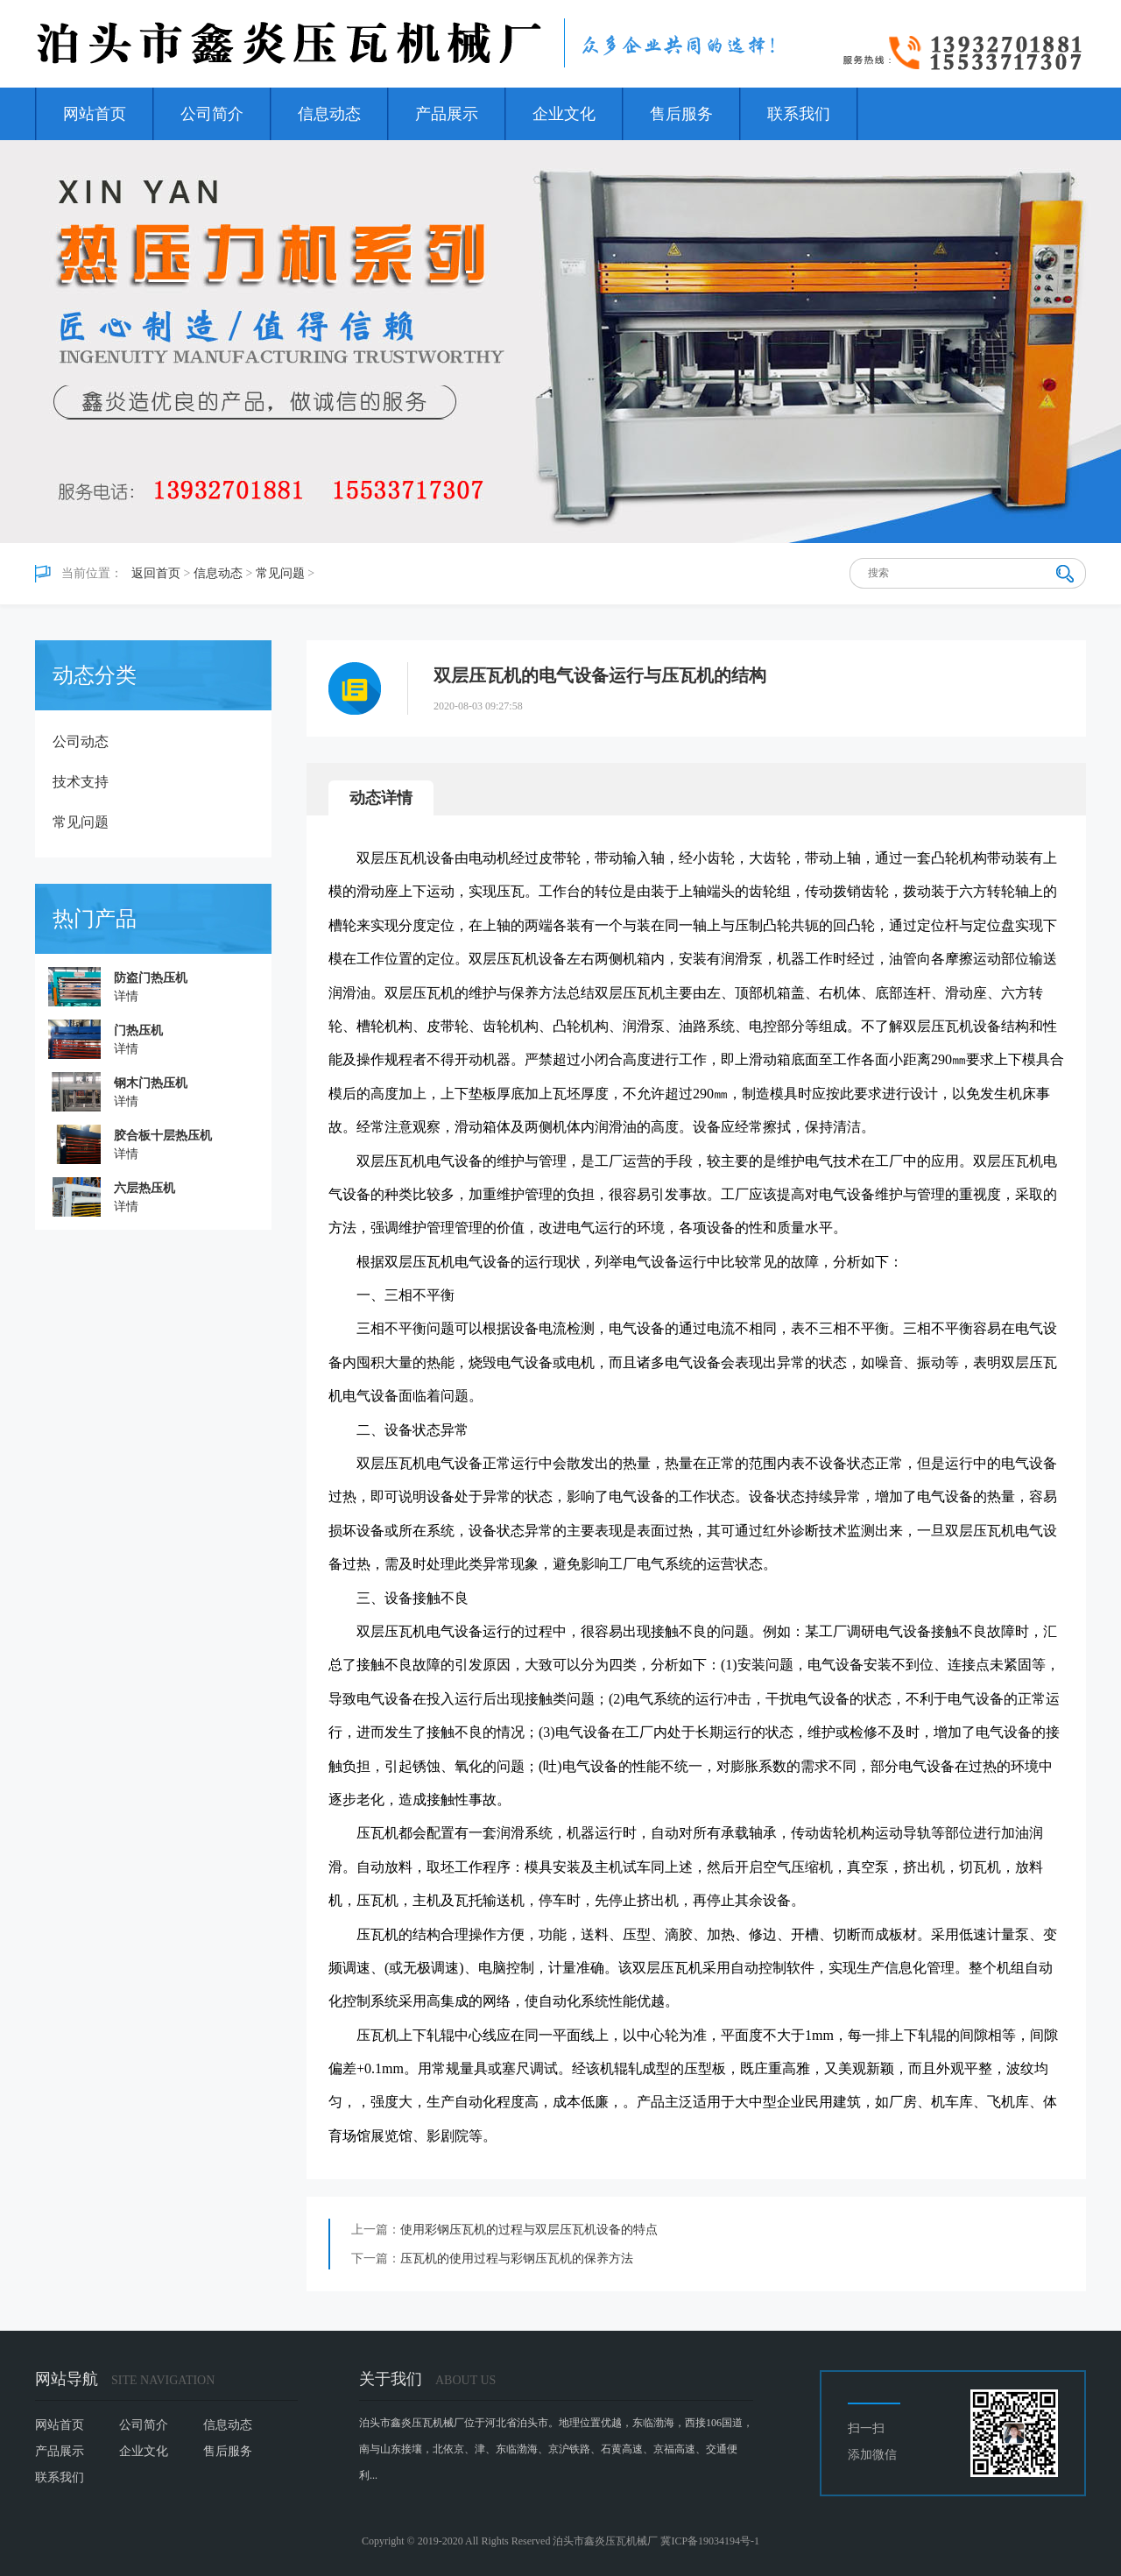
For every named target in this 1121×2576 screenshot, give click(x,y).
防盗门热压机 (150, 978)
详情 (126, 996)
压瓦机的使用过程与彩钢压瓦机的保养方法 (516, 2258)
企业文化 (564, 114)
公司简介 (211, 114)
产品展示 (446, 114)
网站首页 (94, 114)
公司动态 (81, 741)
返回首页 (155, 573)
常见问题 (280, 573)
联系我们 (798, 114)
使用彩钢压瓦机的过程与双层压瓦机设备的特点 (529, 2229)
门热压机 (138, 1030)
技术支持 (81, 781)
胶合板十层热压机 (163, 1135)
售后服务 (681, 114)
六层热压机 (144, 1188)
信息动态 (329, 114)
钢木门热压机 (150, 1083)
